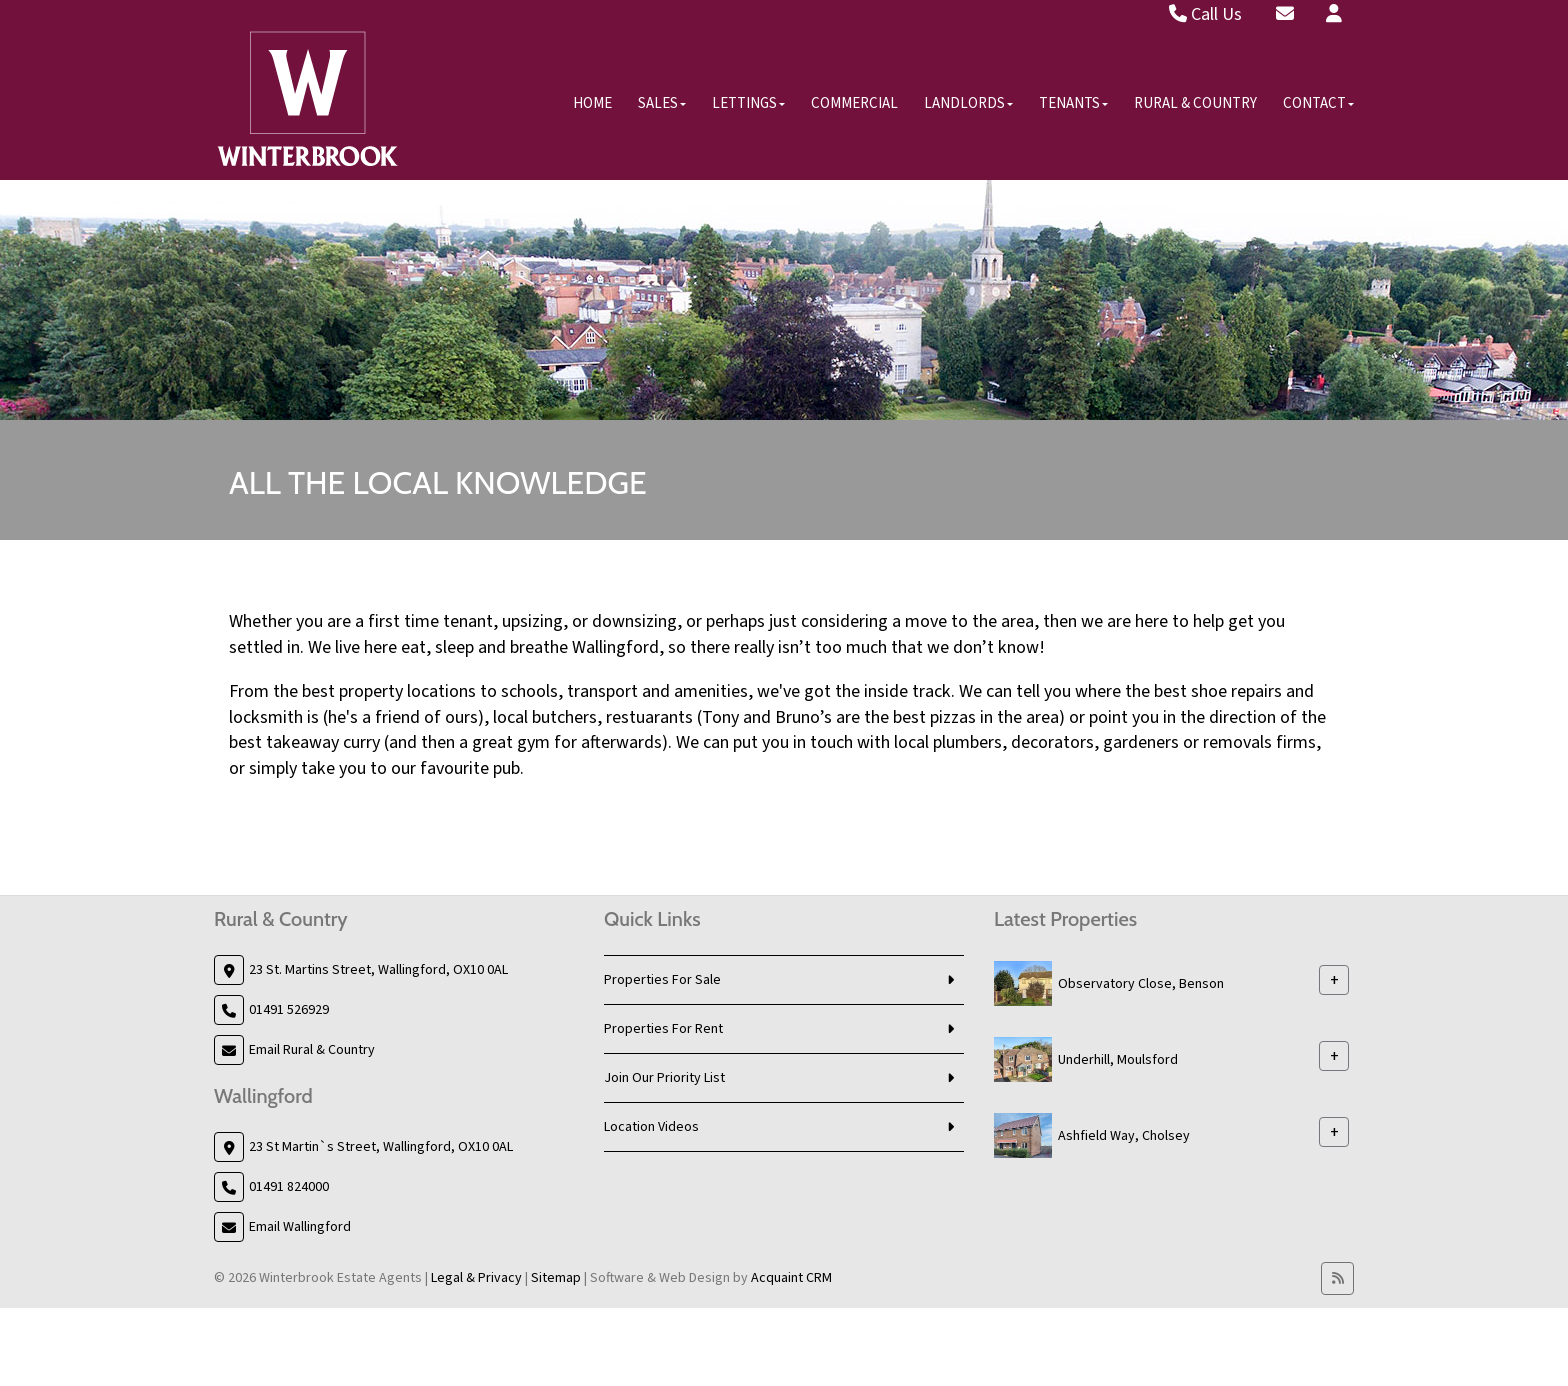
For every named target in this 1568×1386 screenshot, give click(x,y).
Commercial (854, 103)
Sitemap (556, 1278)
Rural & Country (1195, 103)
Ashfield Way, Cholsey (1124, 1135)
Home (592, 103)
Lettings (748, 103)
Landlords (968, 103)
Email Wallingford (300, 1227)
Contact (1318, 103)
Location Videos (651, 1127)
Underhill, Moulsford (1118, 1059)
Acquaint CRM (791, 1278)
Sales (662, 103)
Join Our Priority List (664, 1078)
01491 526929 (289, 1010)
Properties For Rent (663, 1029)
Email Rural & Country (312, 1050)
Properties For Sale (662, 980)
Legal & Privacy (476, 1278)
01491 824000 (289, 1187)
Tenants (1073, 103)
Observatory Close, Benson (1141, 983)
